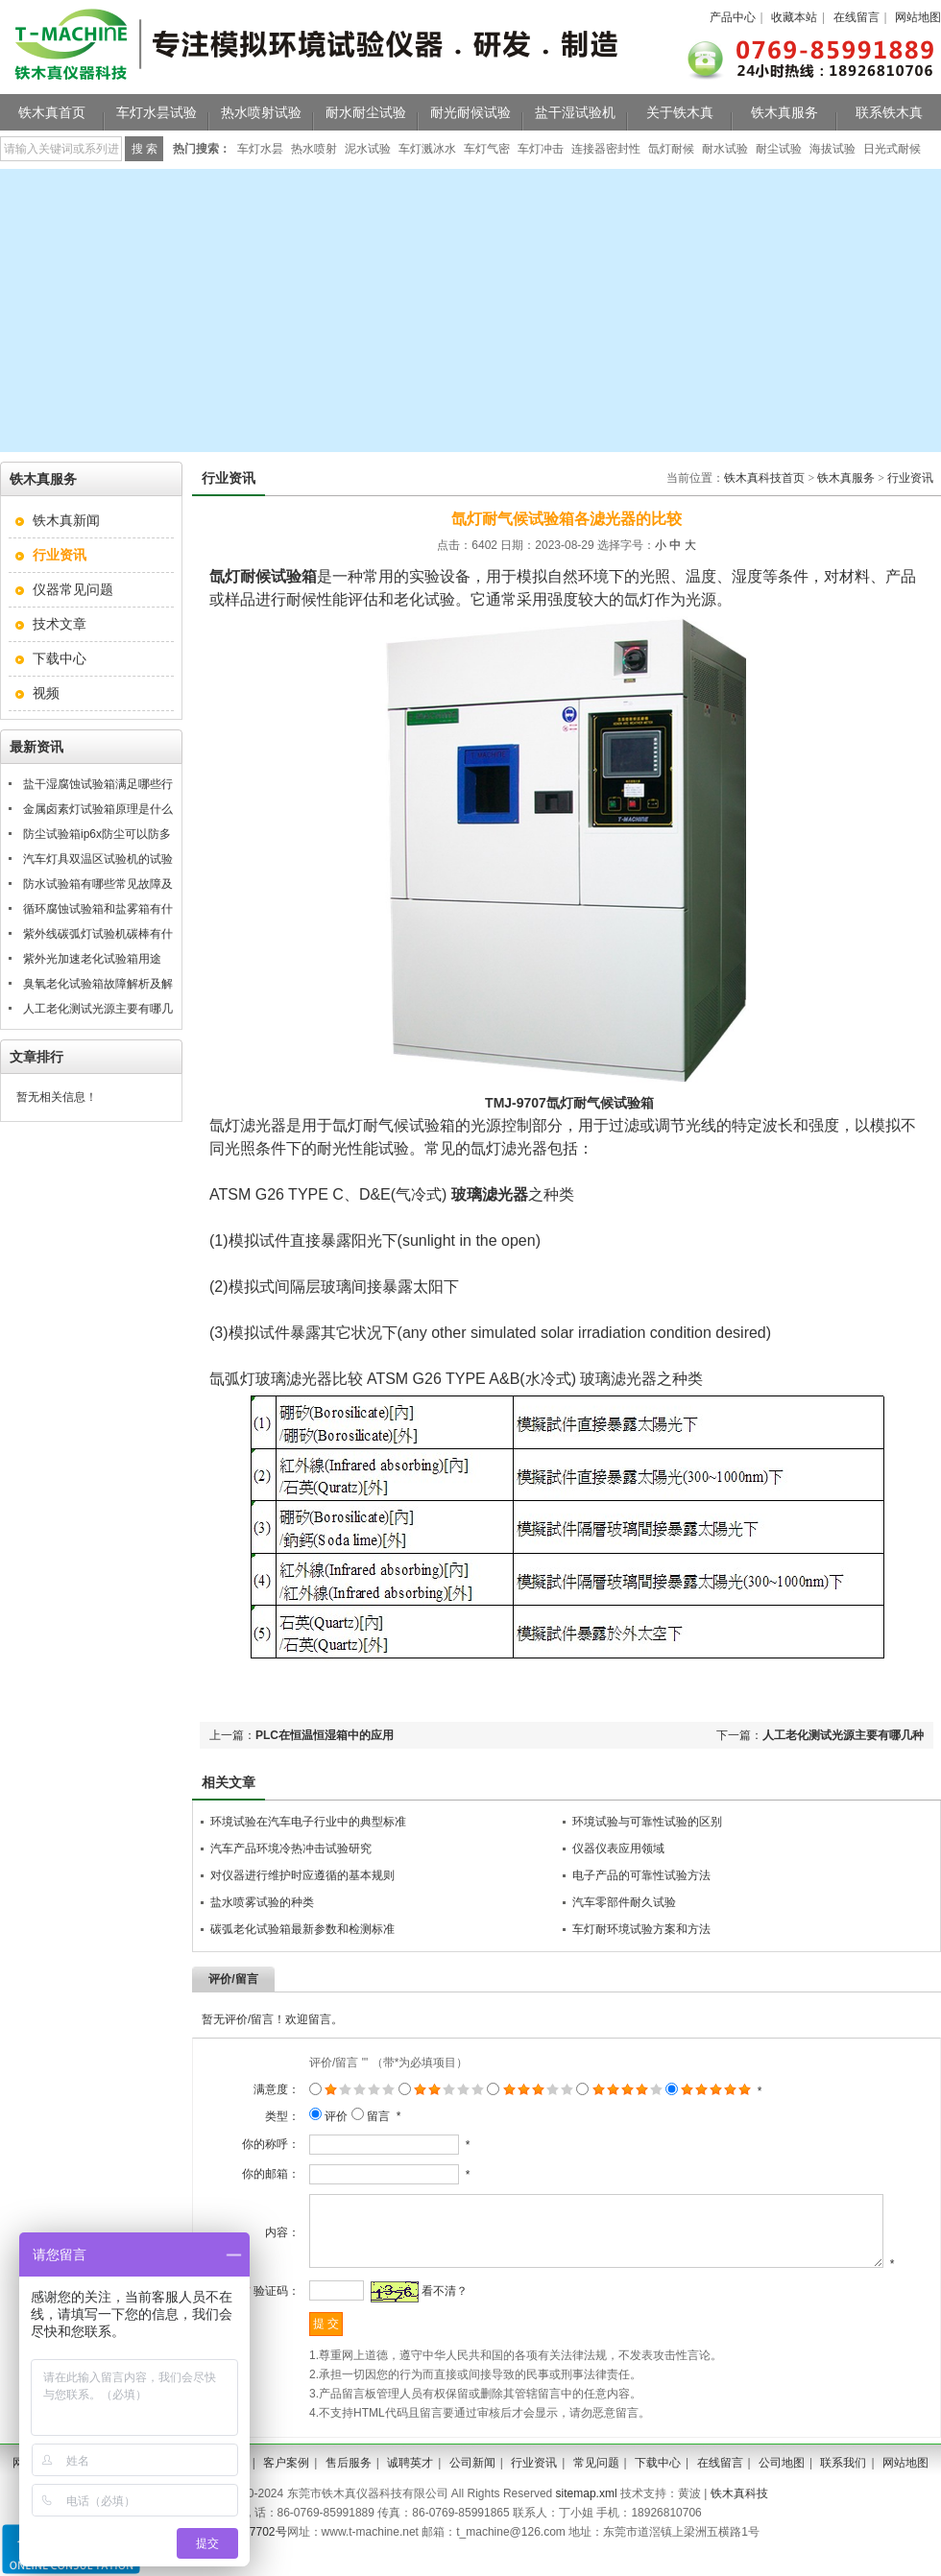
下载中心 (59, 658)
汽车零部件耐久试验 (624, 1902)
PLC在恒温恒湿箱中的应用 (324, 1735)
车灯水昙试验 (156, 112)
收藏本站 (794, 17)
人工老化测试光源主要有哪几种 (843, 1735)
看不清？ (426, 2316)
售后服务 (349, 2487)
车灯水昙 (260, 148)
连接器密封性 (605, 148)
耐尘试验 (779, 148)
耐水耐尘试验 (366, 112)
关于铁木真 (679, 112)
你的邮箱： (252, 2174)
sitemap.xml (586, 2518)
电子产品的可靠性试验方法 (641, 1875)
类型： (264, 2116)
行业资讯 (910, 478)
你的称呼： (252, 2144)
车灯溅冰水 (427, 148)
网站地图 (918, 17)
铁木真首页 (51, 112)
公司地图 (782, 2487)
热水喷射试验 (261, 112)
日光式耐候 (892, 148)
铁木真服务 (784, 112)
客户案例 (286, 2487)
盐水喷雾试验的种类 (262, 1902)
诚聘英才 (410, 2487)
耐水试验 (725, 148)
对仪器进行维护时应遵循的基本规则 (302, 1875)
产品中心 (733, 17)
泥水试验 (368, 148)
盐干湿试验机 (575, 112)
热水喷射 (314, 148)
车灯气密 (487, 148)
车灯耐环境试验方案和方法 (641, 1929)
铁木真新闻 (66, 520)
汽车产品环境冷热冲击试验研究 (291, 1848)
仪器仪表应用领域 (618, 1848)
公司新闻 (472, 2487)
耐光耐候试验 (470, 112)
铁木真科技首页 (764, 478)
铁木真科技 (739, 2518)
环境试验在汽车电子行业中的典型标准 (308, 1821)
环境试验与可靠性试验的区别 (647, 1821)
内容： (264, 2245)
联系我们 (843, 2487)
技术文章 (59, 624)
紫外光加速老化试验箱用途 (92, 959)
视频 (46, 693)
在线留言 (856, 17)
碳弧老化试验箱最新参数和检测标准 (302, 1929)
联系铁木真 (889, 112)
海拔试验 (832, 148)
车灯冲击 (541, 148)
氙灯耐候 (671, 148)
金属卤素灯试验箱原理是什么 (98, 809)
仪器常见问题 (73, 589)
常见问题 (596, 2487)
